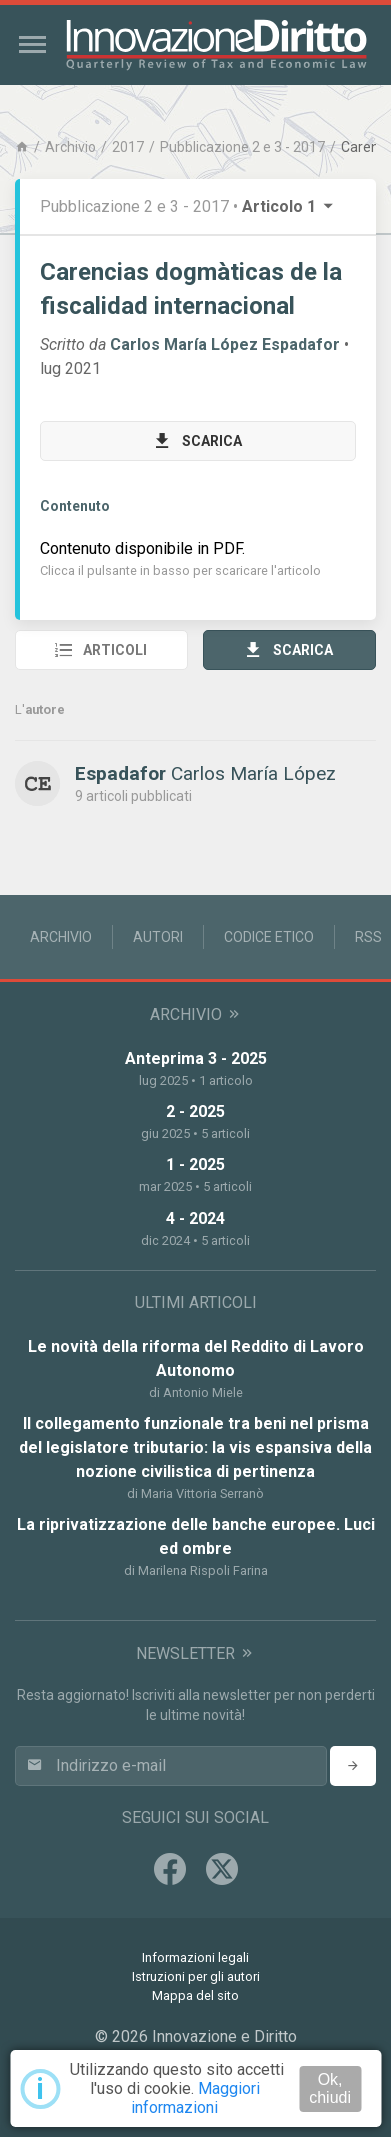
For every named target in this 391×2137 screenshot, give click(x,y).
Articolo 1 (289, 206)
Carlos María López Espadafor (225, 344)
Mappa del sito (195, 1995)
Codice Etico (269, 937)
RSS (368, 937)
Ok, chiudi (330, 2088)
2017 (128, 147)
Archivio (70, 147)
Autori (158, 937)
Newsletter (195, 1653)
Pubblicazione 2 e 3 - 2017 (242, 147)
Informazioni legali (195, 1957)
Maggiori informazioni (195, 2098)
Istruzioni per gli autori (196, 1976)
